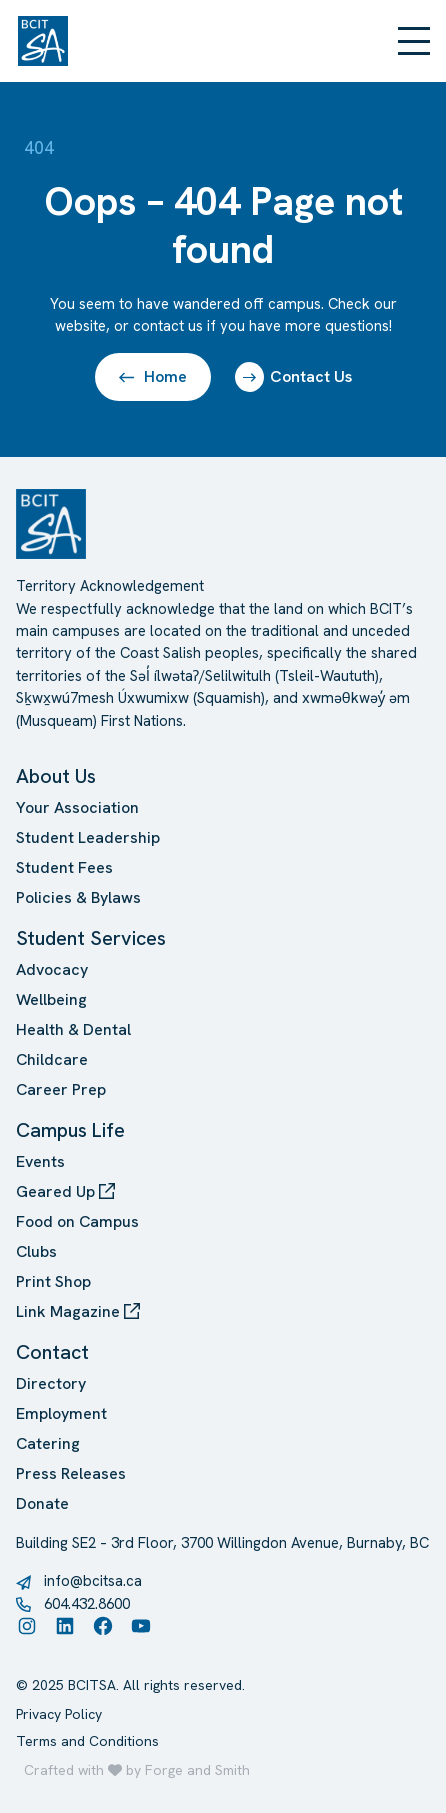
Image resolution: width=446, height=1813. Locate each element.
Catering (48, 1443)
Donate (42, 1503)
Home (153, 376)
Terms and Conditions (87, 1741)
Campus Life (70, 1130)
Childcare (52, 1059)
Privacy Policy (59, 1714)
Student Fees (64, 867)
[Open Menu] (414, 41)
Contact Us (293, 377)
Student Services (91, 938)
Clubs (36, 1251)
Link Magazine (78, 1311)
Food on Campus (77, 1221)
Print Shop (53, 1281)
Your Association (77, 807)
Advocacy (52, 969)
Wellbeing (51, 999)
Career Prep (61, 1089)
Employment (61, 1413)
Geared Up (65, 1191)
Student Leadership (88, 837)
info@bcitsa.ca (93, 1581)
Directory (51, 1383)
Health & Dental (73, 1029)
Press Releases (71, 1473)
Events (40, 1161)
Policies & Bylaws (78, 897)
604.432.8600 (87, 1604)
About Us (56, 776)
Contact (52, 1352)
